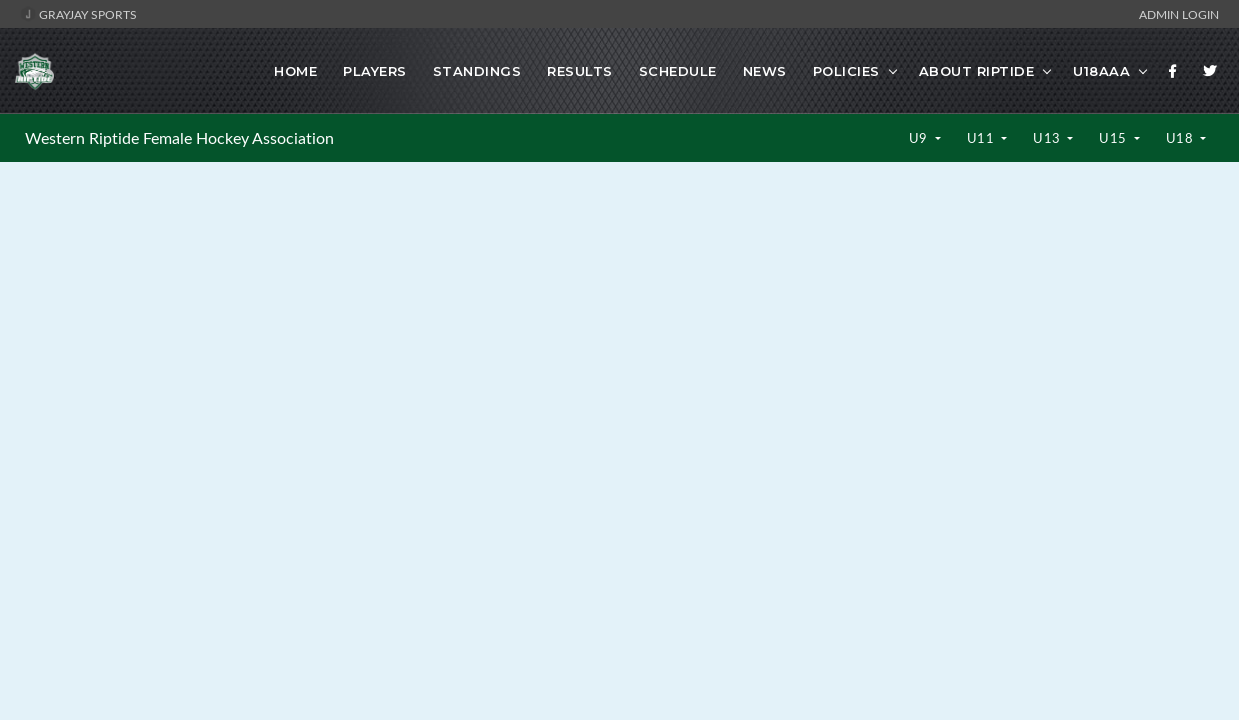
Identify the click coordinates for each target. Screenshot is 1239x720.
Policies (846, 71)
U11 (982, 138)
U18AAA (1101, 71)
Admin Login (1179, 14)
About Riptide (977, 71)
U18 (1181, 138)
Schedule (678, 71)
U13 (1048, 138)
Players (375, 71)
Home (295, 71)
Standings (477, 71)
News (765, 71)
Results (580, 71)
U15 (1114, 138)
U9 (920, 138)
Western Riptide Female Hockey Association (179, 138)
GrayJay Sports (78, 14)
